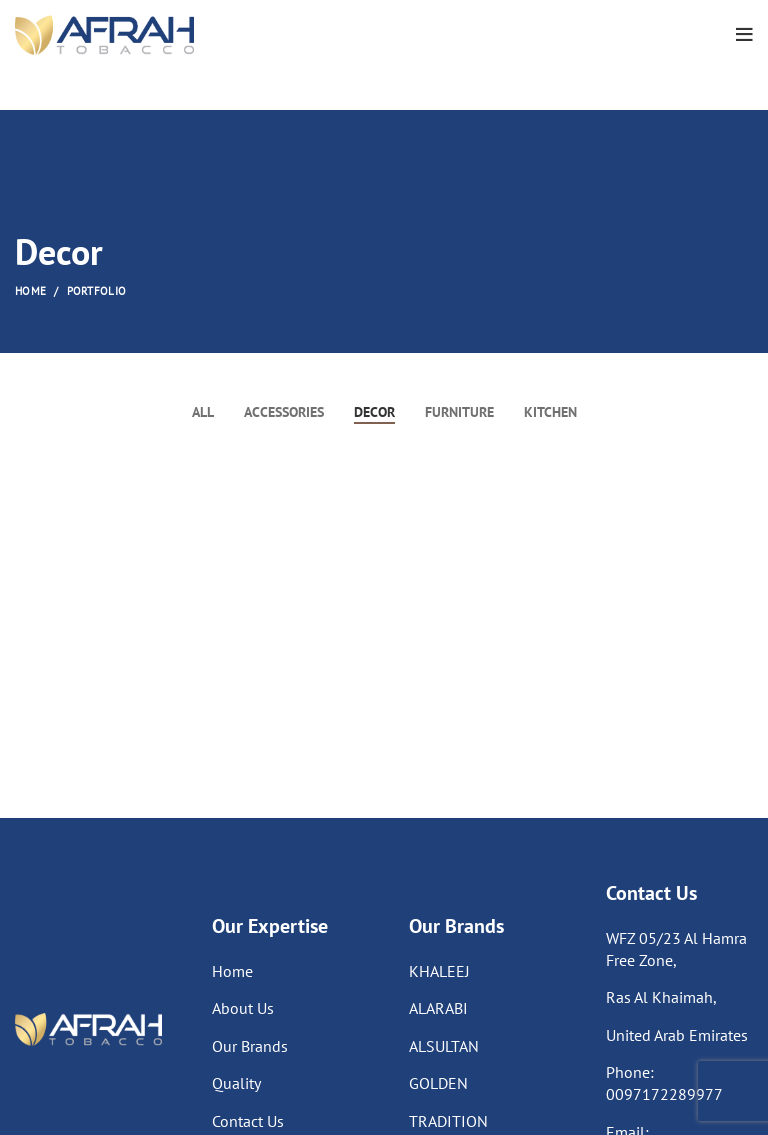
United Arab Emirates (677, 1035)
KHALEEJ (439, 971)
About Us (243, 1008)
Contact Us (248, 1121)
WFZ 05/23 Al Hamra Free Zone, (676, 949)
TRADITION (448, 1121)
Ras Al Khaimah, (661, 997)
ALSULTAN (444, 1046)
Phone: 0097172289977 (664, 1083)
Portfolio (97, 291)
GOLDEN (438, 1083)
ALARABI (438, 1008)
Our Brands (250, 1046)
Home (30, 291)
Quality (236, 1083)
